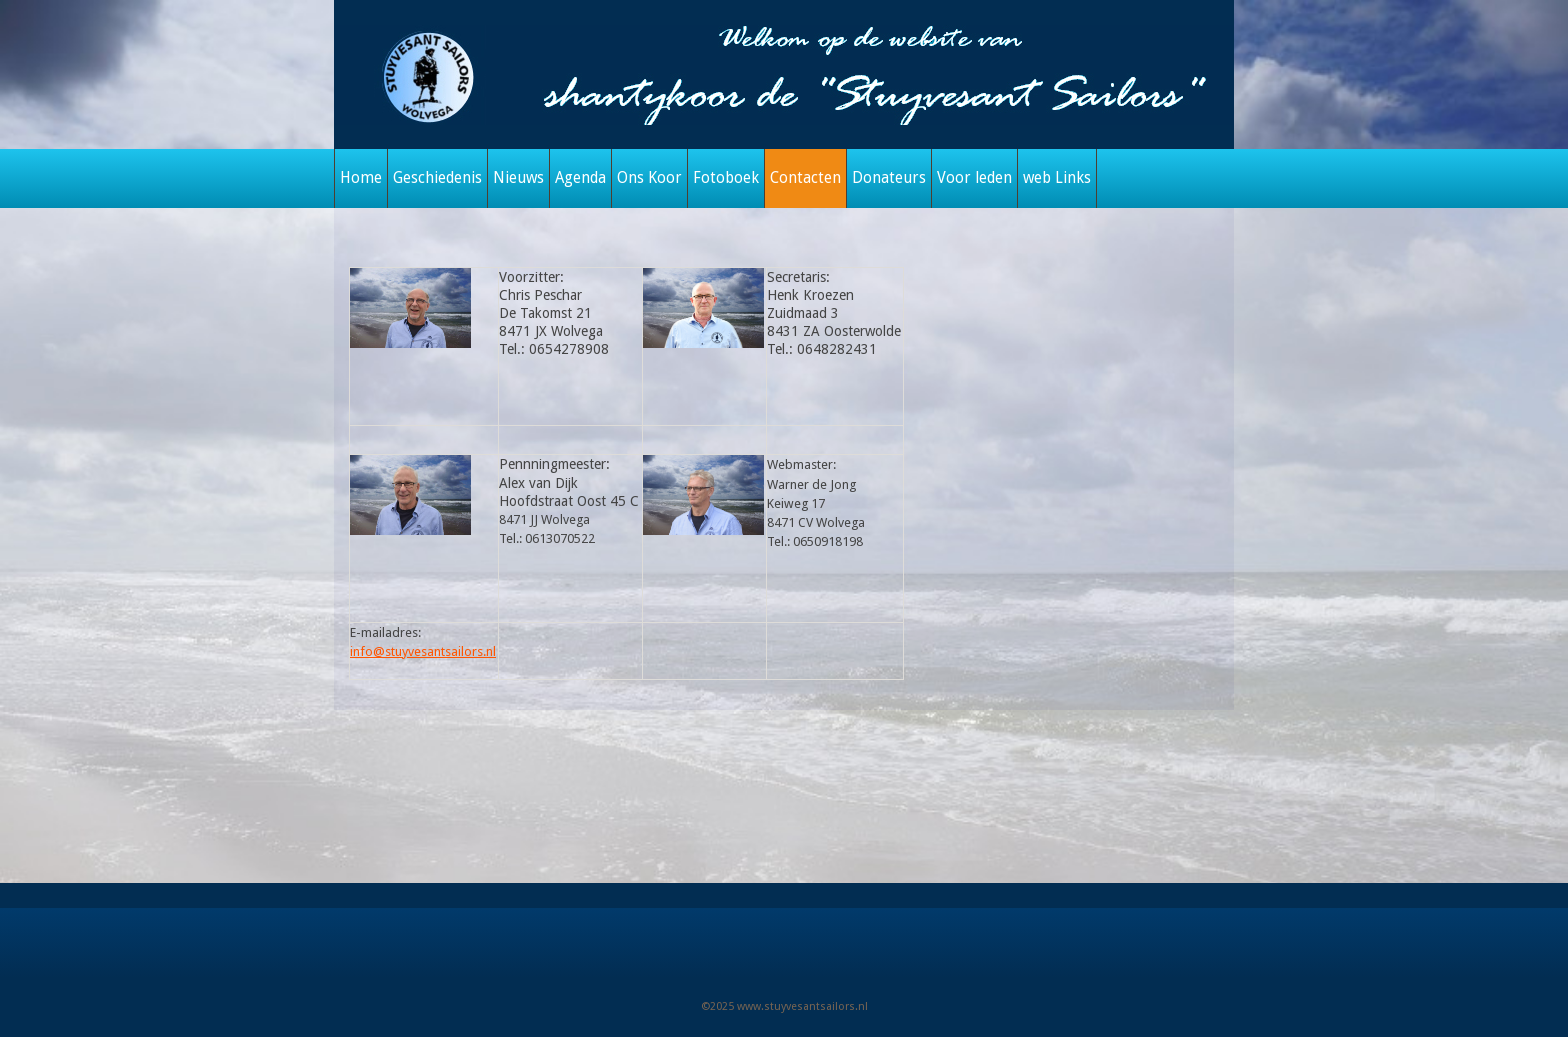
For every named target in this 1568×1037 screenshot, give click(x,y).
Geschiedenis (437, 178)
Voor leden (974, 178)
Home (361, 178)
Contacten (805, 178)
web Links (1057, 178)
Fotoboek (726, 178)
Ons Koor (649, 178)
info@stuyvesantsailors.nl (423, 651)
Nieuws (518, 178)
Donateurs (889, 178)
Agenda (580, 178)
